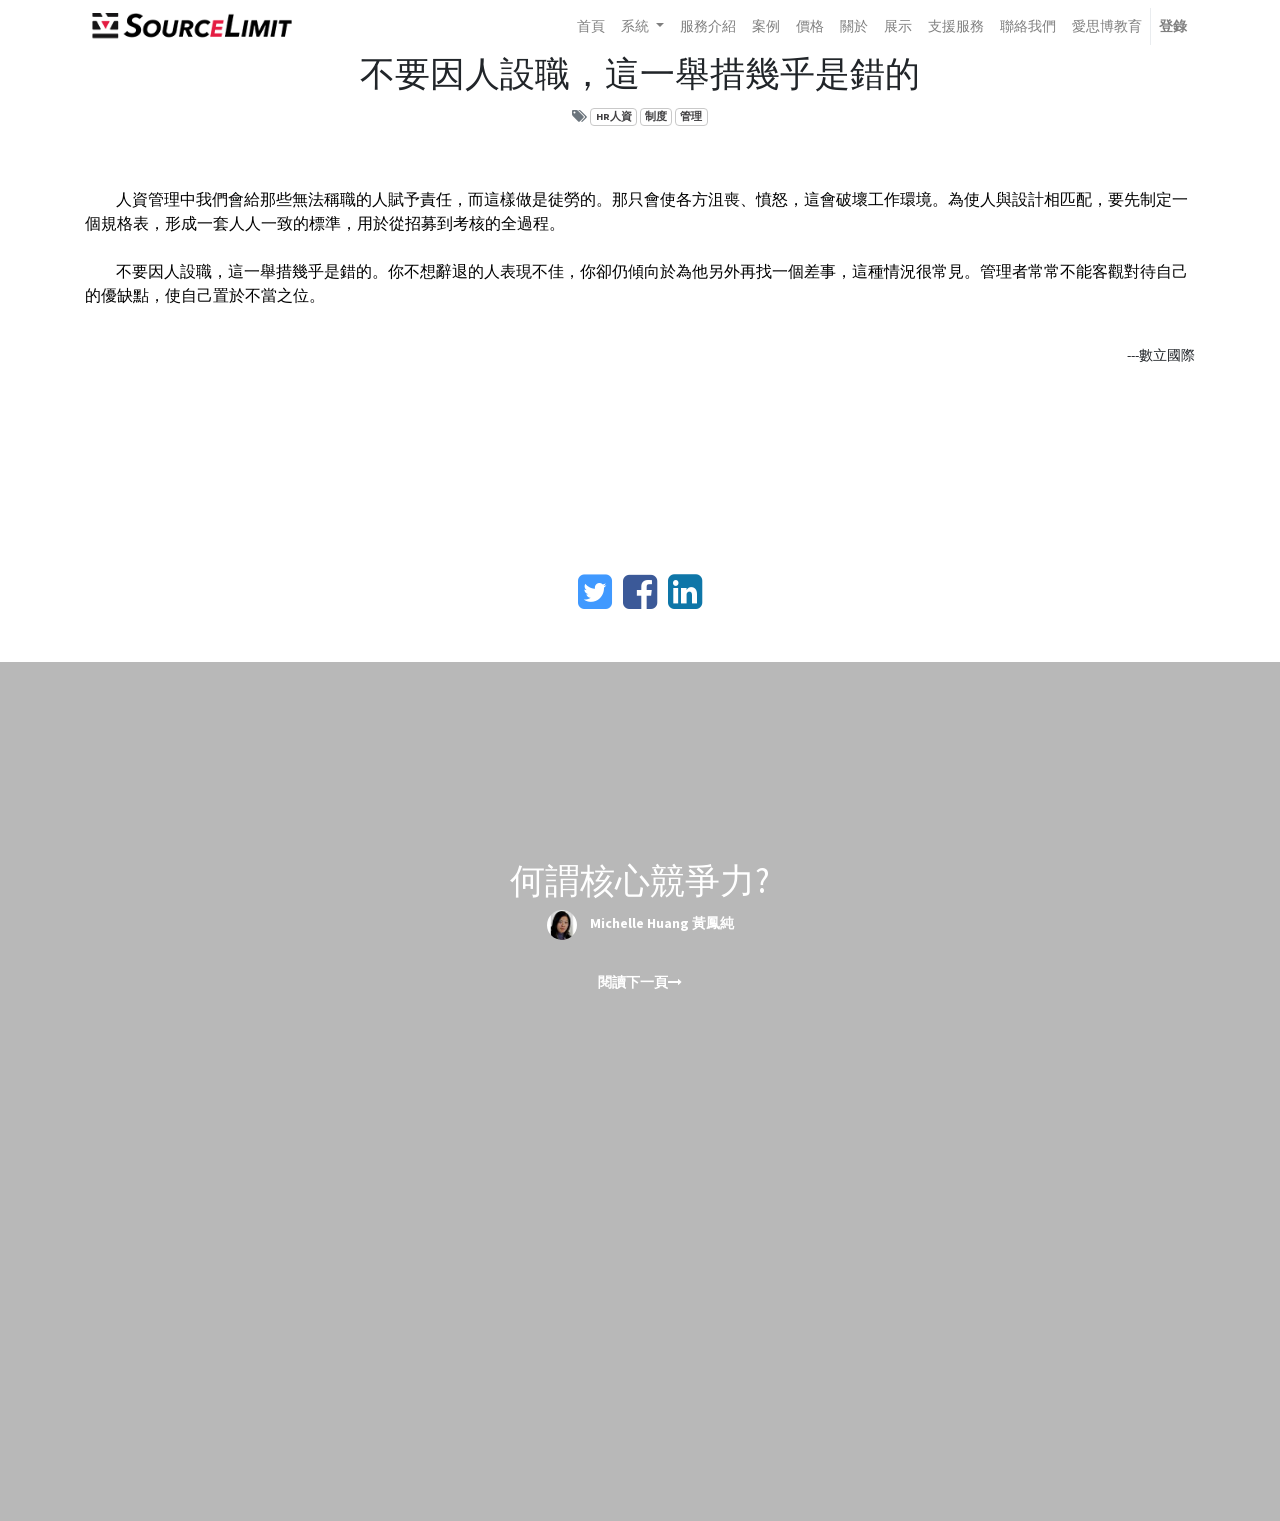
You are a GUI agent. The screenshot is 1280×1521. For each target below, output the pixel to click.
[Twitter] (595, 592)
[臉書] (640, 592)
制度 (656, 116)
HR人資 (614, 116)
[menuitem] (591, 26)
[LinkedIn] (685, 592)
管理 (691, 116)
